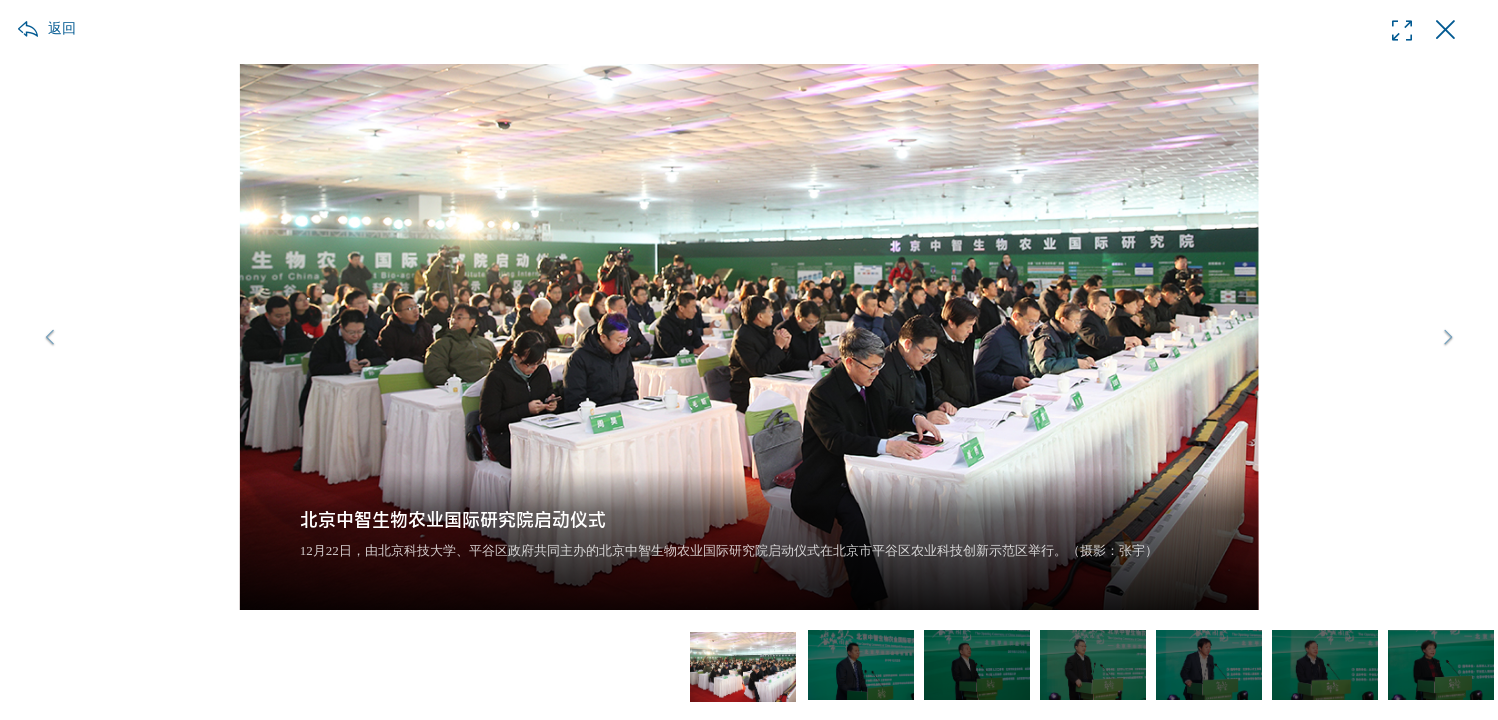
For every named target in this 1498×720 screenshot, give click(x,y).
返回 (62, 28)
